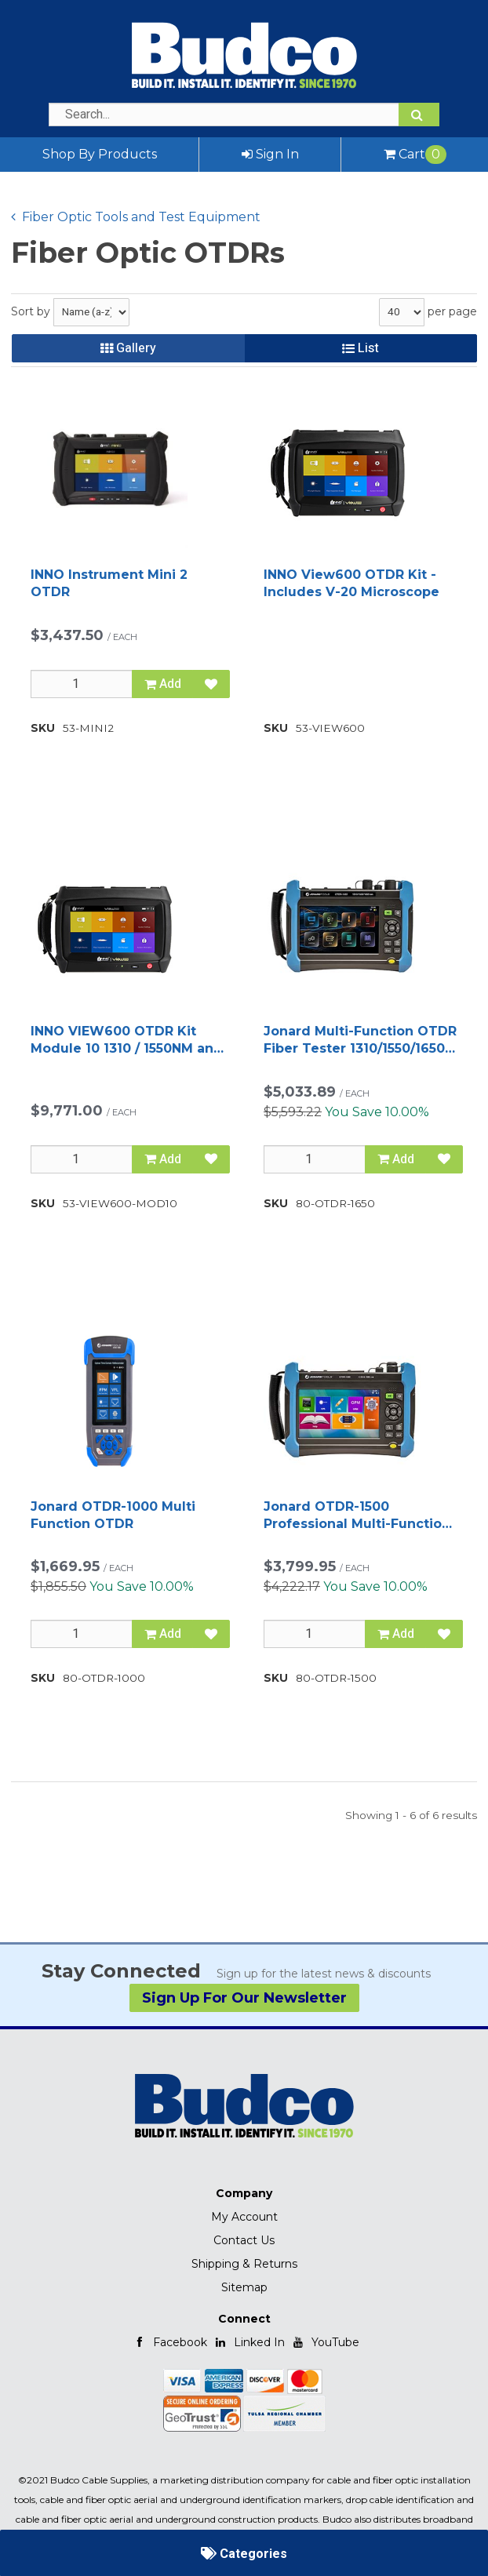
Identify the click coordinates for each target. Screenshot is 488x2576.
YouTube (325, 2342)
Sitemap (244, 2287)
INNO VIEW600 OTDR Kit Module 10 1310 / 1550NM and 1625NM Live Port (127, 1041)
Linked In (249, 2342)
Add (162, 684)
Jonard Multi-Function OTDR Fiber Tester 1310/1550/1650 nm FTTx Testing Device (360, 1041)
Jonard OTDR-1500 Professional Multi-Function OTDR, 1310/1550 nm (357, 1516)
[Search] (419, 114)
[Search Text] (244, 114)
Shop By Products (99, 154)
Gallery (128, 348)
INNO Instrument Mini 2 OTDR (109, 583)
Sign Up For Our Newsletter (244, 1998)
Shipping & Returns (244, 2264)
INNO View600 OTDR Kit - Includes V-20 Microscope (351, 583)
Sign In (270, 154)
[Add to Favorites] (211, 684)
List (360, 348)
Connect (244, 2319)
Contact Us (244, 2240)
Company (244, 2193)
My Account (244, 2217)
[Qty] (82, 684)
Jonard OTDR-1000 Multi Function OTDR (113, 1515)
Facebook (170, 2342)
